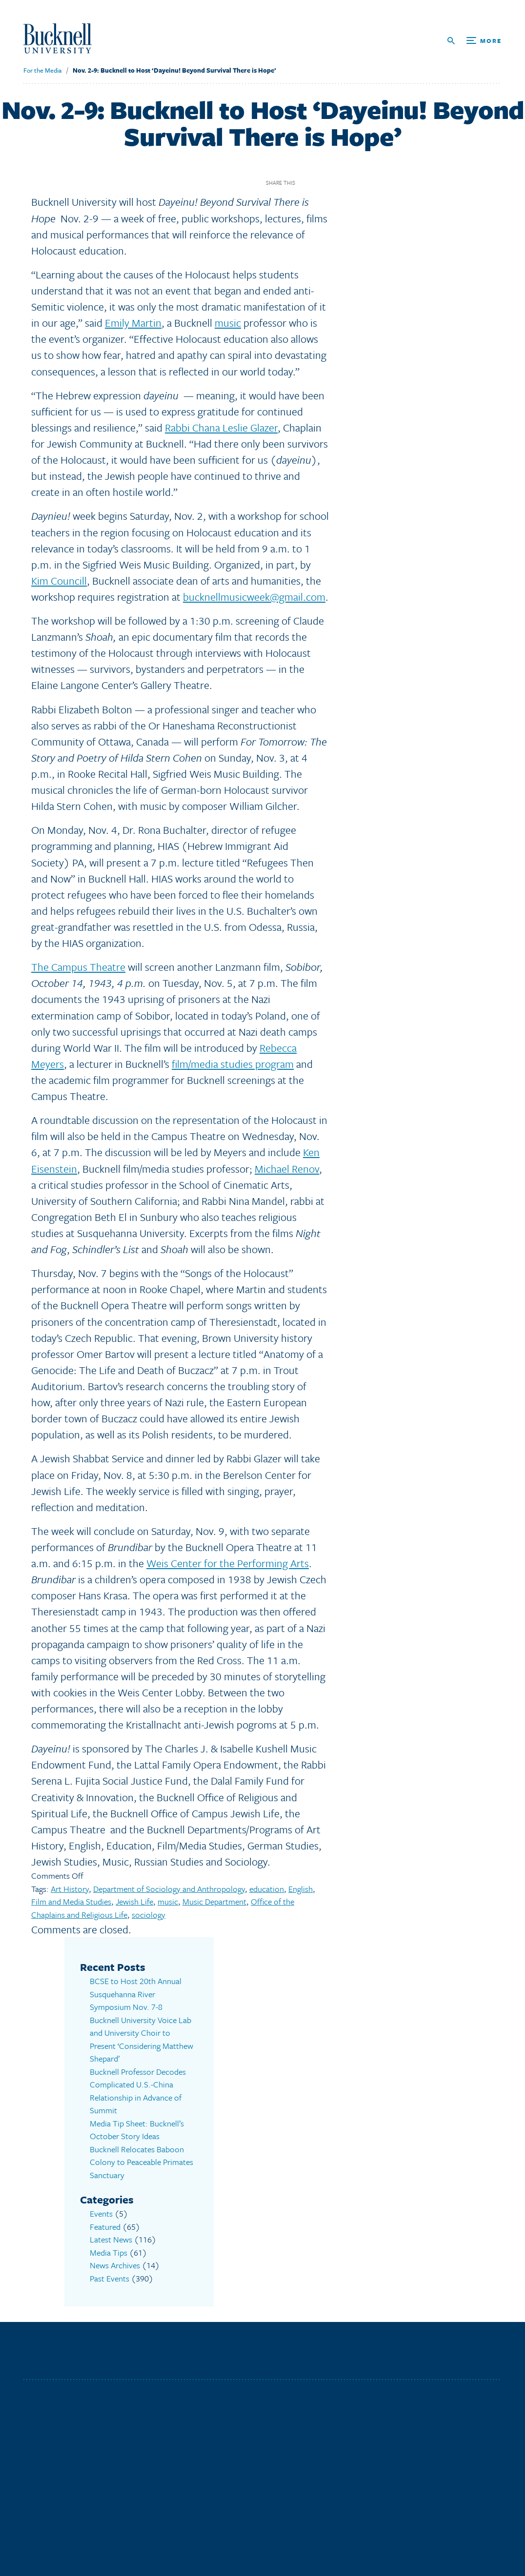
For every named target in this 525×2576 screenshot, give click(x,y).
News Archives (115, 2265)
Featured (105, 2227)
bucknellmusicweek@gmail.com (254, 596)
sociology (148, 1914)
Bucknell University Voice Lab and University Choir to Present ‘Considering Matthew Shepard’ (141, 2039)
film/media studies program (233, 1063)
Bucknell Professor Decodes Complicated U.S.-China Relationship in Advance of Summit (138, 2091)
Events (101, 2213)
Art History (70, 1889)
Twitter (323, 183)
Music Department (214, 1901)
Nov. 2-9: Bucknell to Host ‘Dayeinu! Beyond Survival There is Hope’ (174, 70)
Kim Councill (59, 580)
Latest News (111, 2239)
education (266, 1889)
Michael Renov (287, 1168)
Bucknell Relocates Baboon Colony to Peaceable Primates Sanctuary (141, 2162)
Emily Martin (133, 322)
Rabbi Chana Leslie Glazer (221, 427)
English (300, 1889)
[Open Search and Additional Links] (474, 40)
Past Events (109, 2278)
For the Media (42, 70)
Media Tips (108, 2252)
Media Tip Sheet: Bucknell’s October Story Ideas (137, 2130)
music (228, 322)
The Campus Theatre (78, 966)
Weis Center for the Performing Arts (227, 1563)
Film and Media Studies (71, 1901)
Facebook (306, 183)
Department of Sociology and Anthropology (169, 1889)
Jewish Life (134, 1901)
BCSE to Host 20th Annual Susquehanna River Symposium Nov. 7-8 (136, 1994)
